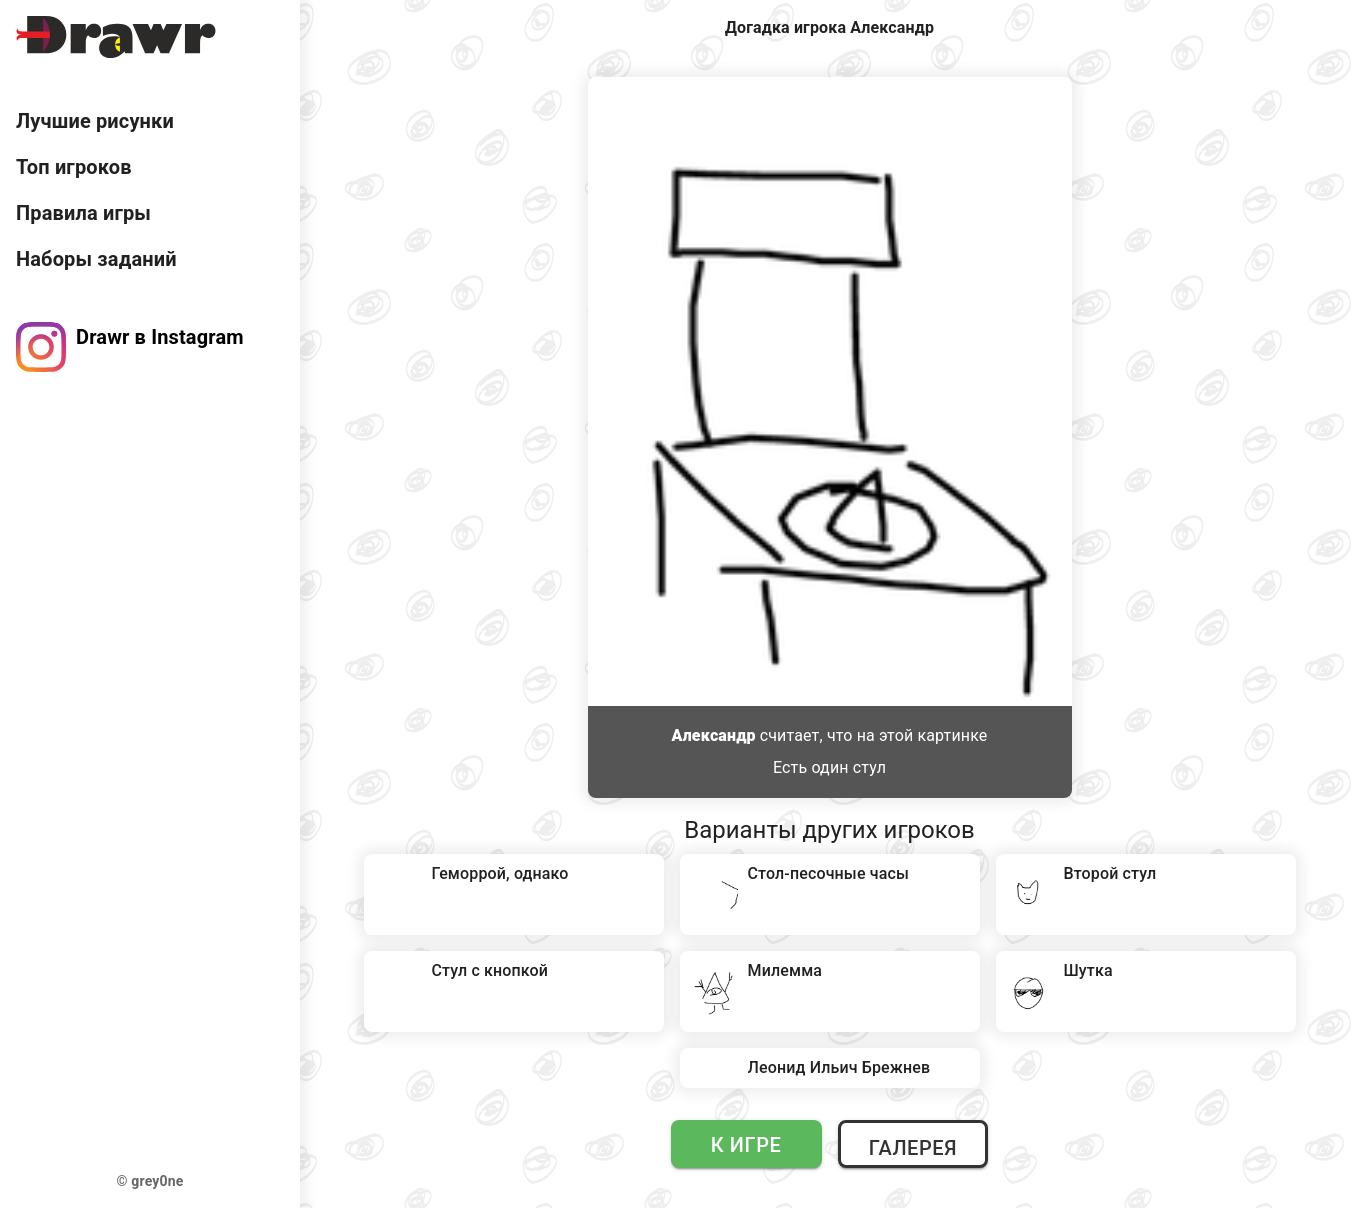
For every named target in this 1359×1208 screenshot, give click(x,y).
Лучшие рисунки (95, 121)
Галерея (913, 1148)
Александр (714, 735)
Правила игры (83, 213)
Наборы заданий (96, 259)
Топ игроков (74, 167)
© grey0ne (150, 1181)
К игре (746, 1145)
